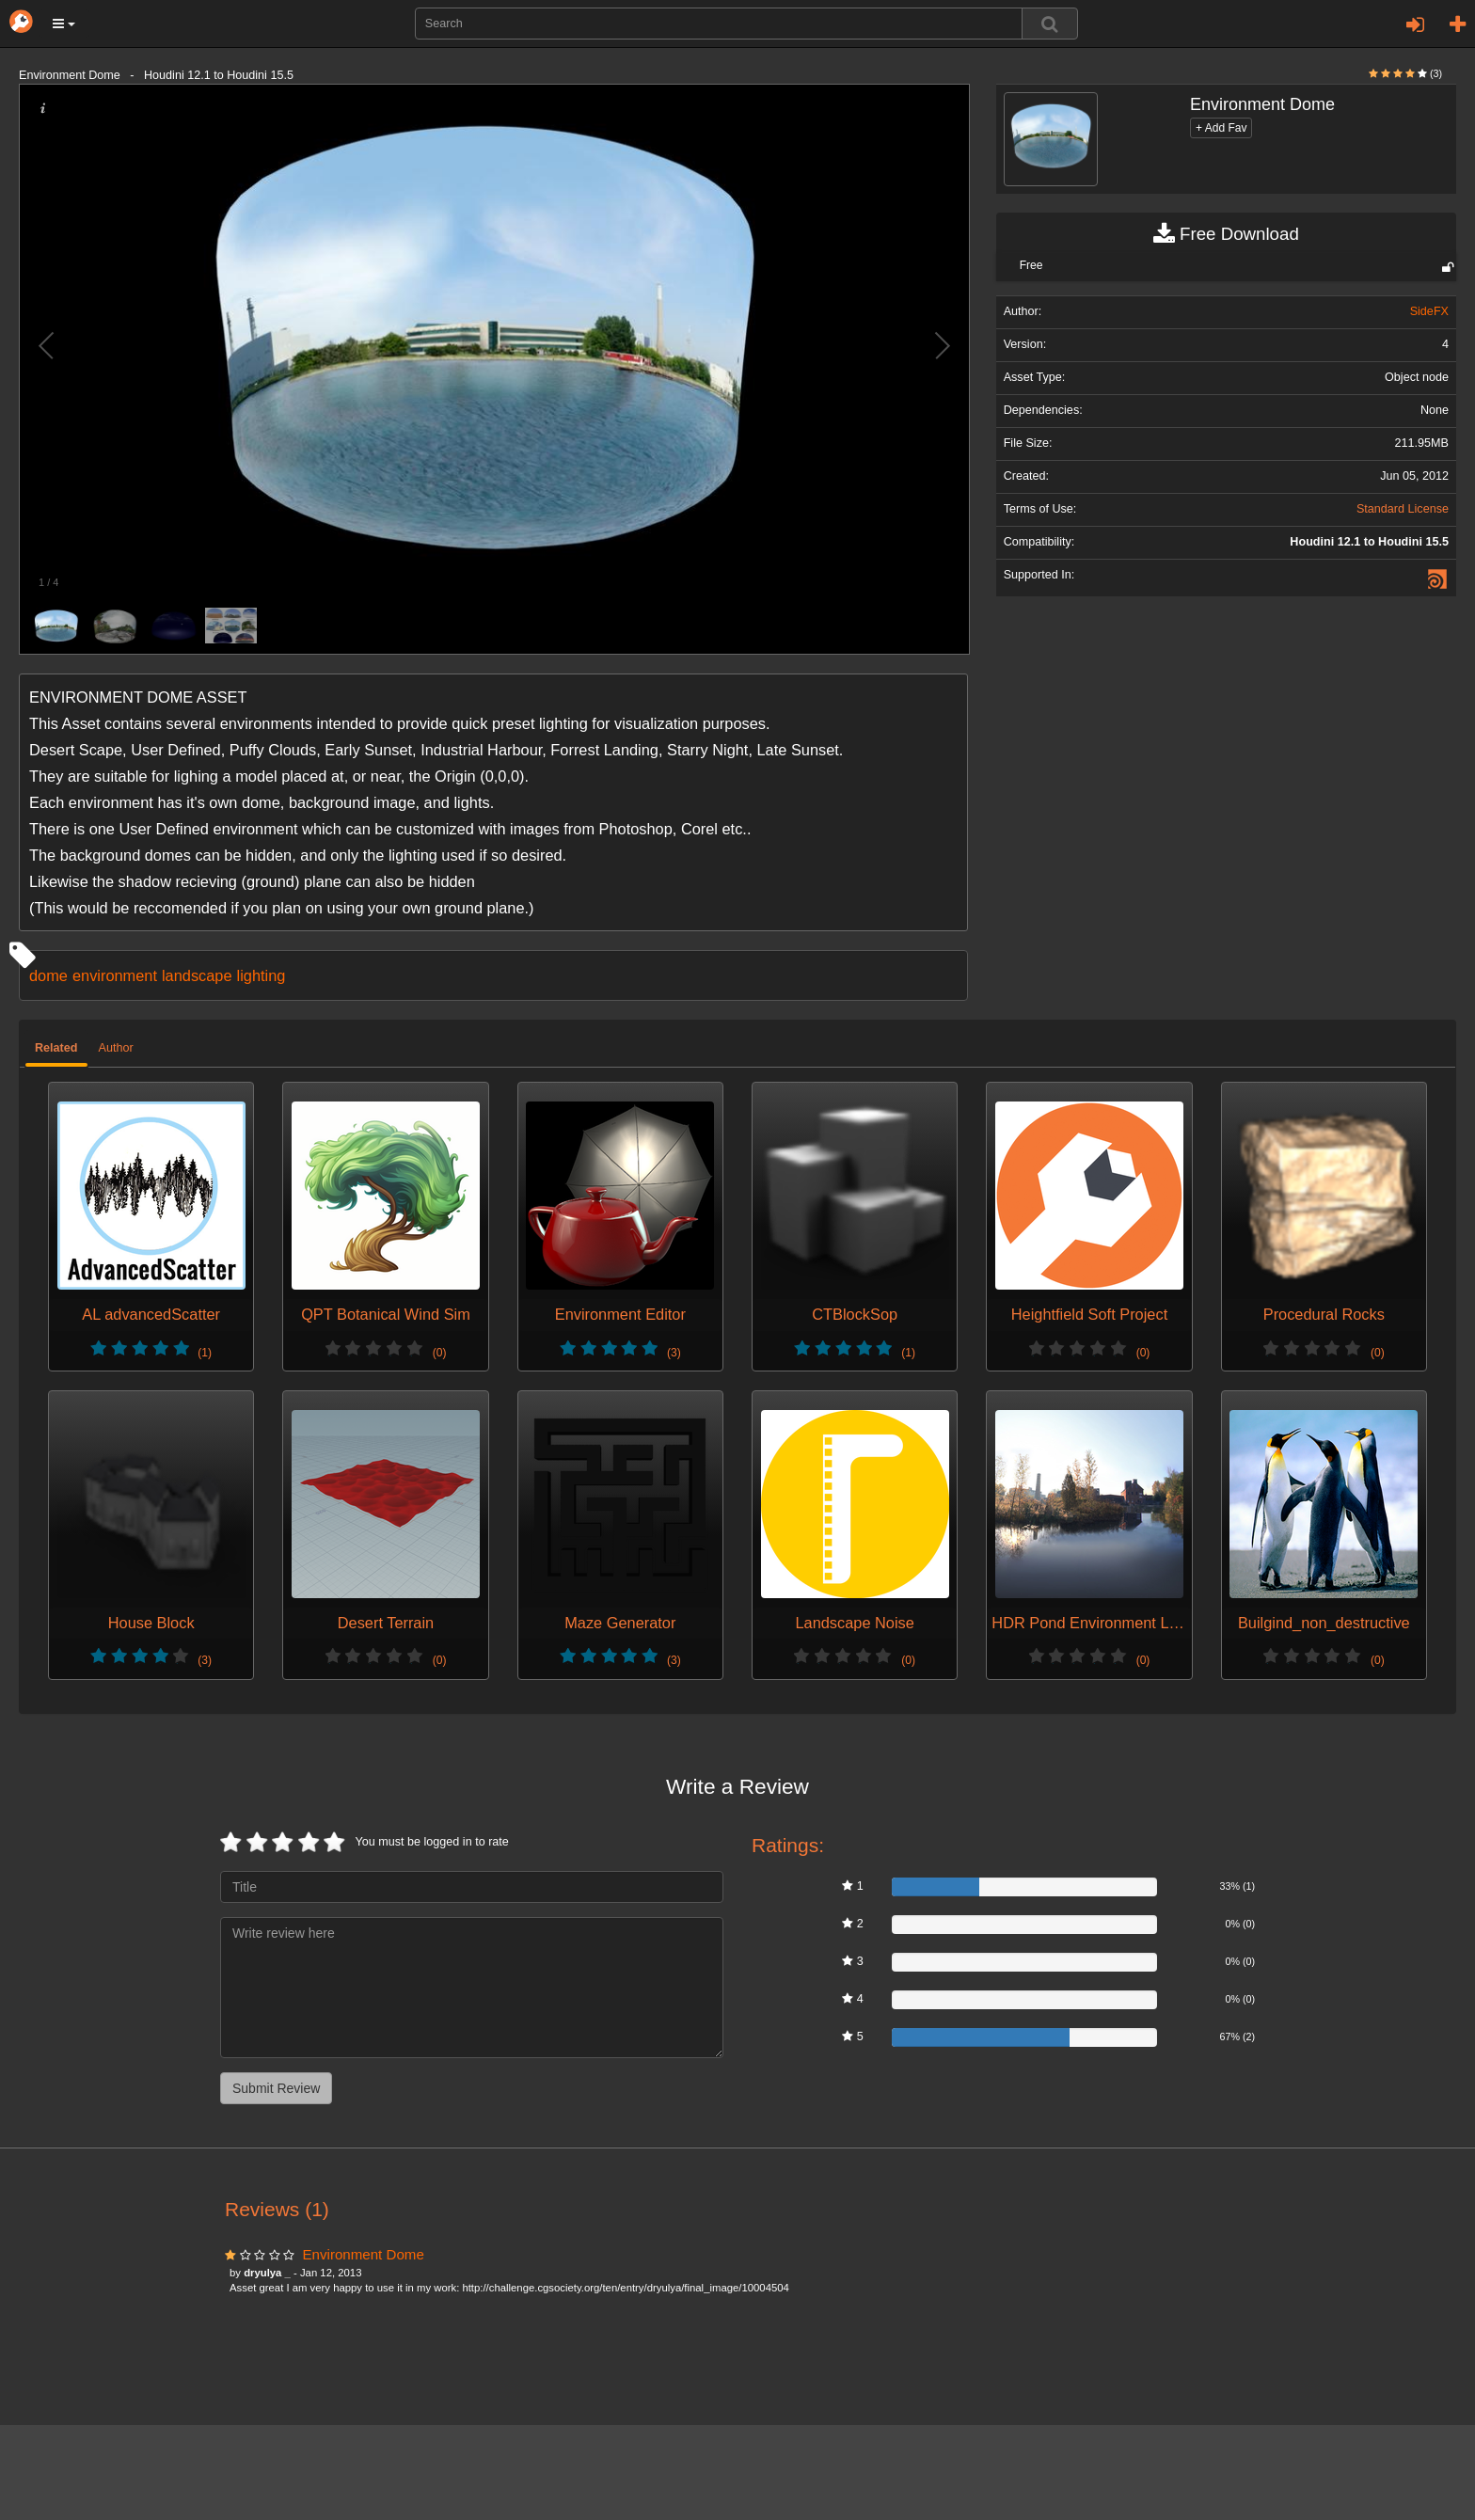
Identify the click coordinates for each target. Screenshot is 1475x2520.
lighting (261, 975)
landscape (197, 975)
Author (116, 1047)
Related (56, 1047)
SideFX (1429, 311)
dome (48, 975)
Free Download (1226, 234)
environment (114, 975)
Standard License (1402, 508)
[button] (64, 23)
